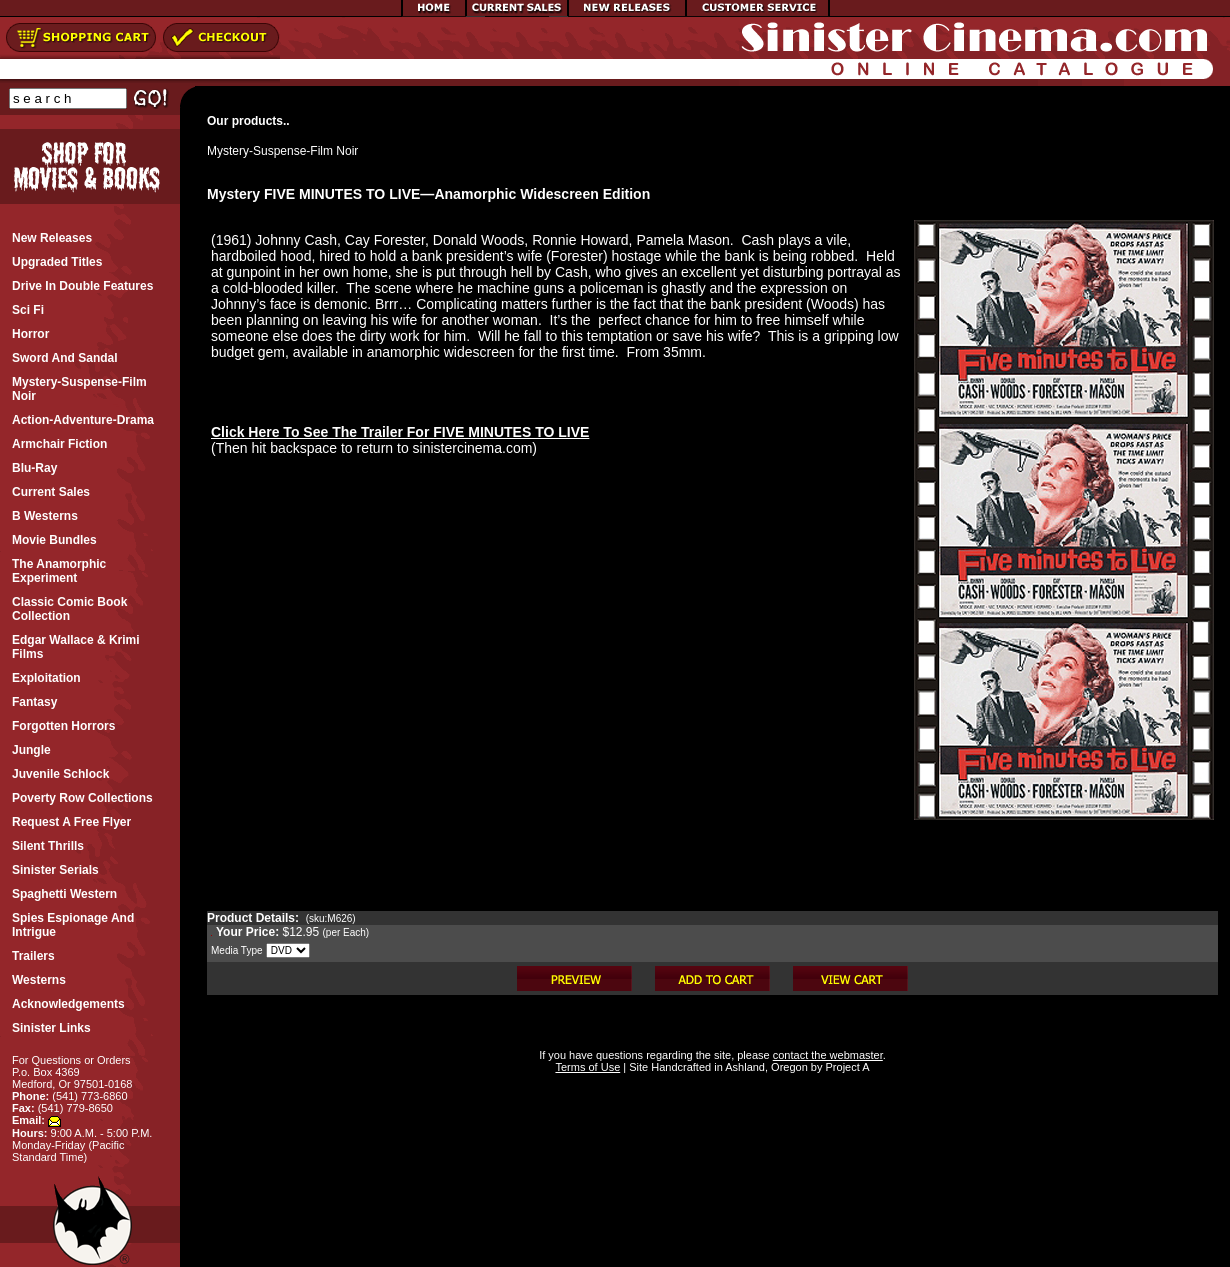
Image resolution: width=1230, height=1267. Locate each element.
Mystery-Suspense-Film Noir (282, 151)
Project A (845, 1067)
